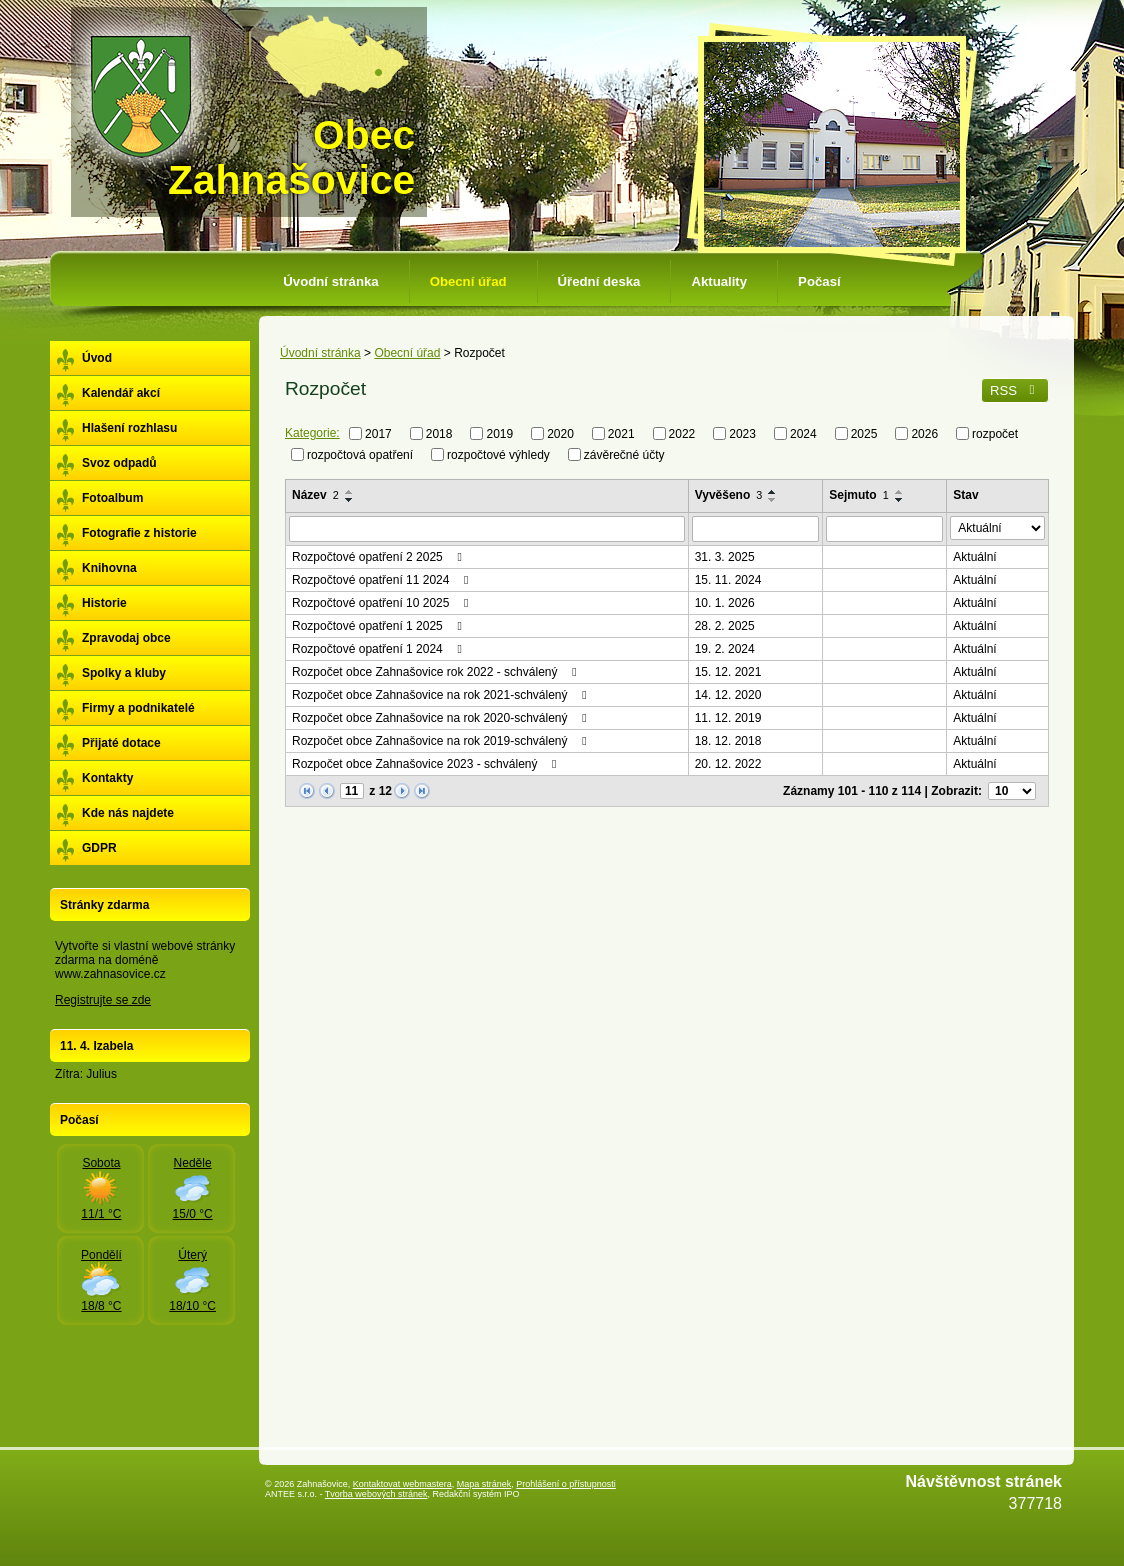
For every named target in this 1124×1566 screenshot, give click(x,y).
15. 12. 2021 (728, 672)
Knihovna (109, 568)
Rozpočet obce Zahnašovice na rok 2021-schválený (442, 695)
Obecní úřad (468, 281)
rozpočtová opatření (360, 454)
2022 (682, 434)
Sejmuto (858, 495)
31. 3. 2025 (725, 557)
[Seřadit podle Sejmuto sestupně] (900, 500)
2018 (439, 434)
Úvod (97, 358)
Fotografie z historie (139, 533)
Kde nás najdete (128, 813)
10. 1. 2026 (725, 603)
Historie (104, 603)
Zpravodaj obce (126, 638)
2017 (378, 434)
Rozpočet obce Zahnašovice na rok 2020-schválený (442, 718)
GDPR (99, 848)
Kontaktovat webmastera (402, 1484)
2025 (864, 434)
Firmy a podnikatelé (138, 708)
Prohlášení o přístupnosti (566, 1484)
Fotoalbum (112, 498)
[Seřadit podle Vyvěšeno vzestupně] (773, 492)
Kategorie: (312, 433)
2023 (742, 434)
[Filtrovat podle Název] (487, 529)
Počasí (819, 281)
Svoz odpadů (119, 463)
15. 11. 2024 (728, 580)
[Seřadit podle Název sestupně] (350, 500)
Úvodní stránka (330, 281)
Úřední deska (599, 281)
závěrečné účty (624, 454)
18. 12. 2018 (728, 741)
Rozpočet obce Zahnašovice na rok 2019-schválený (442, 741)
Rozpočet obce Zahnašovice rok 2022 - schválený (437, 672)
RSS (1015, 390)
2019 (499, 434)
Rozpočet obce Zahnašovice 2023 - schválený (427, 764)
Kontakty (107, 778)
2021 (621, 434)
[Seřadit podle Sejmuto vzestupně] (900, 492)
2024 (803, 434)
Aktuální (974, 557)
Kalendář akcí (121, 393)
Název (315, 495)
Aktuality (719, 281)
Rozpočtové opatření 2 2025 (379, 557)
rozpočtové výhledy (498, 454)
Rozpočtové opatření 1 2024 (379, 649)
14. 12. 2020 (728, 695)
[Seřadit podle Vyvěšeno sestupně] (773, 500)
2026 (924, 434)
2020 (560, 434)
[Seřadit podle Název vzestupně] (350, 492)
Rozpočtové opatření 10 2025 (383, 603)
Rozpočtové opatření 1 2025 (379, 626)
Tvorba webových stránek (376, 1494)
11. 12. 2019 (728, 718)
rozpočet (995, 434)
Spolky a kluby (124, 673)
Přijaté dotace (121, 743)
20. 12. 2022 (728, 764)
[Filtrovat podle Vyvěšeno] (756, 529)
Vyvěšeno (729, 495)
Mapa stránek (484, 1484)
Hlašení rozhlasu (129, 428)
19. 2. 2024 (725, 649)
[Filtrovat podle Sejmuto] (884, 529)
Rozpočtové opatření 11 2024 (383, 580)
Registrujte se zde (103, 1000)
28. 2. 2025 (725, 626)
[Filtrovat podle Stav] (997, 528)
